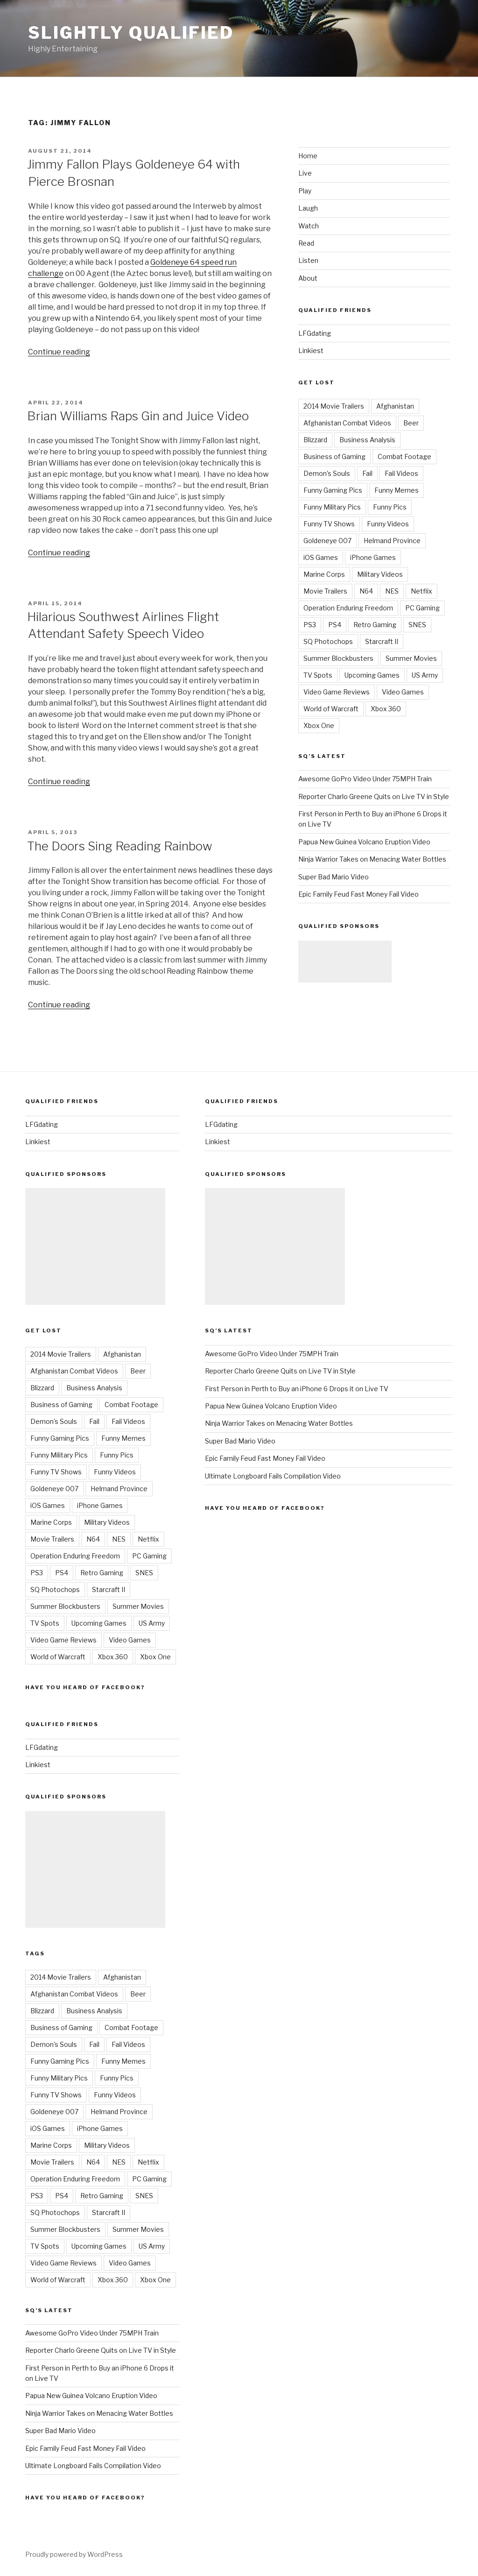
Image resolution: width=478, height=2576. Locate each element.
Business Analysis (367, 440)
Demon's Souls (326, 473)
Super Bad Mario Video (333, 877)
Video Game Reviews (336, 692)
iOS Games (320, 557)
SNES (417, 625)
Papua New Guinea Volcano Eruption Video (364, 842)
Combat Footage (404, 456)
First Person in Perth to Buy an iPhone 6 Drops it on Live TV (296, 1389)
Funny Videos (388, 524)
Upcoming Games (372, 675)
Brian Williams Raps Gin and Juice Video (138, 416)
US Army (425, 675)
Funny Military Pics (332, 507)
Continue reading (59, 351)
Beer (411, 423)
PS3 (309, 625)
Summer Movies (411, 658)
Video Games (403, 692)
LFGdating (314, 333)
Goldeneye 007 (327, 541)
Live (305, 173)
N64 (366, 591)
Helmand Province (392, 541)
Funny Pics (390, 507)
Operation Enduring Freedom (348, 608)
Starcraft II (381, 641)
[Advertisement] (345, 962)
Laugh (308, 208)
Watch (308, 226)
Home (307, 156)
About (307, 278)
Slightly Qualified (131, 32)
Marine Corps (324, 574)
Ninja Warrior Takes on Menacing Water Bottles (372, 859)
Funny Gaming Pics (332, 490)
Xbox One (318, 725)
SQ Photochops (328, 641)
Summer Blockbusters (338, 658)
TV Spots (317, 675)
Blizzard (315, 440)
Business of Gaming (334, 456)
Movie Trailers (325, 591)
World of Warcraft (330, 709)
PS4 (334, 625)
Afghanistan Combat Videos (347, 423)
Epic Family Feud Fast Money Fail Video (358, 894)
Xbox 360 (386, 709)
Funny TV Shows (329, 524)
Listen (308, 260)
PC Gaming (422, 608)
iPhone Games (373, 557)
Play (304, 191)
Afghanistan (395, 406)
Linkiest (310, 350)
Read (306, 243)
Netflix (421, 591)
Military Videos (380, 574)
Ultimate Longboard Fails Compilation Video (93, 2466)
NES (392, 591)
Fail (367, 473)
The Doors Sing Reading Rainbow (119, 846)
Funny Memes (396, 490)
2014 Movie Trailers (333, 406)
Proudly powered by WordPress (74, 2554)
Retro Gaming (374, 625)
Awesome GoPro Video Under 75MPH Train (365, 779)
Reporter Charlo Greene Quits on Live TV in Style (373, 796)
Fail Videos (401, 473)
